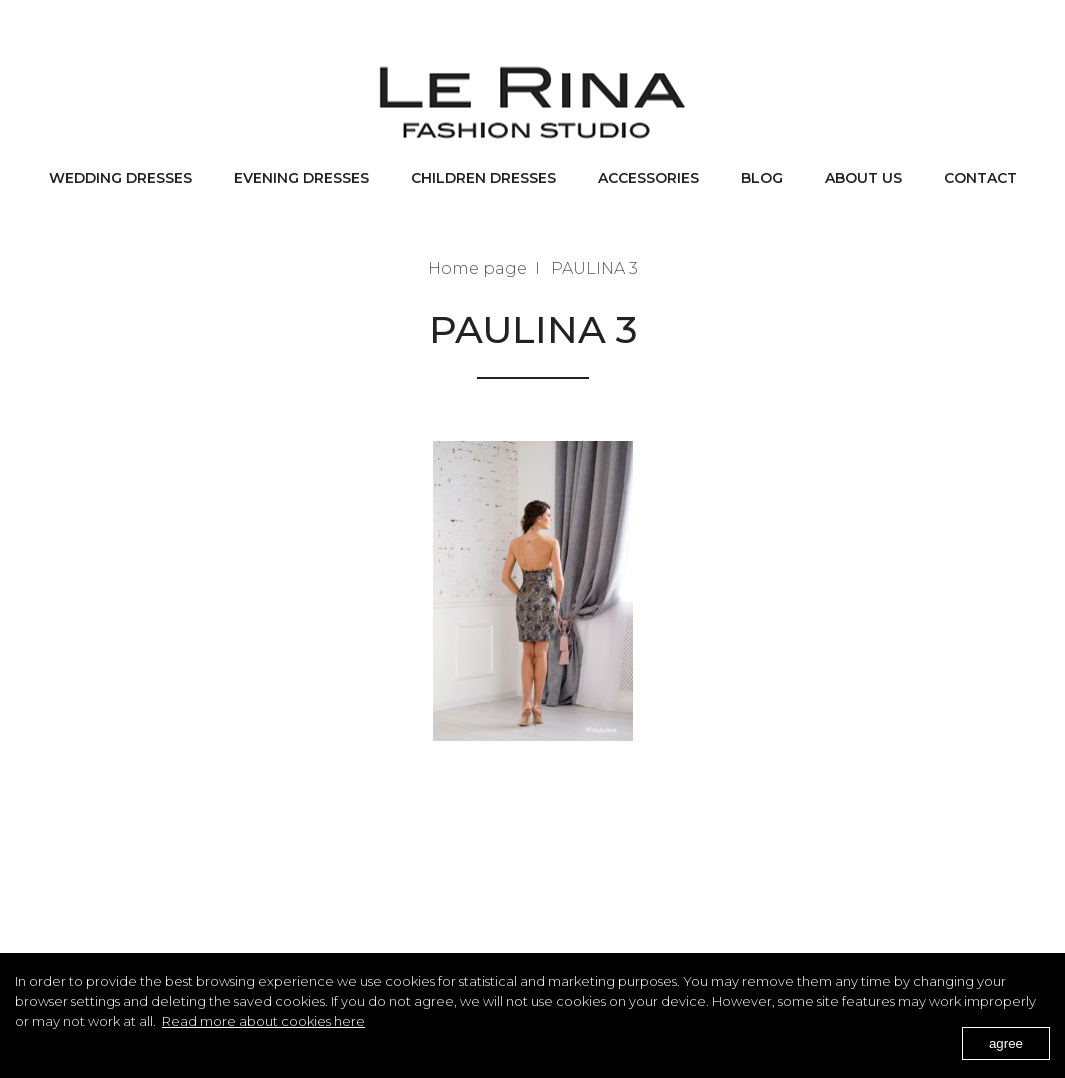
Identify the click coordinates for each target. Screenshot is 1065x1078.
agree (1006, 1043)
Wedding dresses (120, 178)
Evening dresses (301, 178)
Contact (980, 178)
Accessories (648, 178)
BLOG (762, 178)
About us (863, 178)
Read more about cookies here (263, 1021)
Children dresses (483, 178)
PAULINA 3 (594, 268)
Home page (477, 268)
